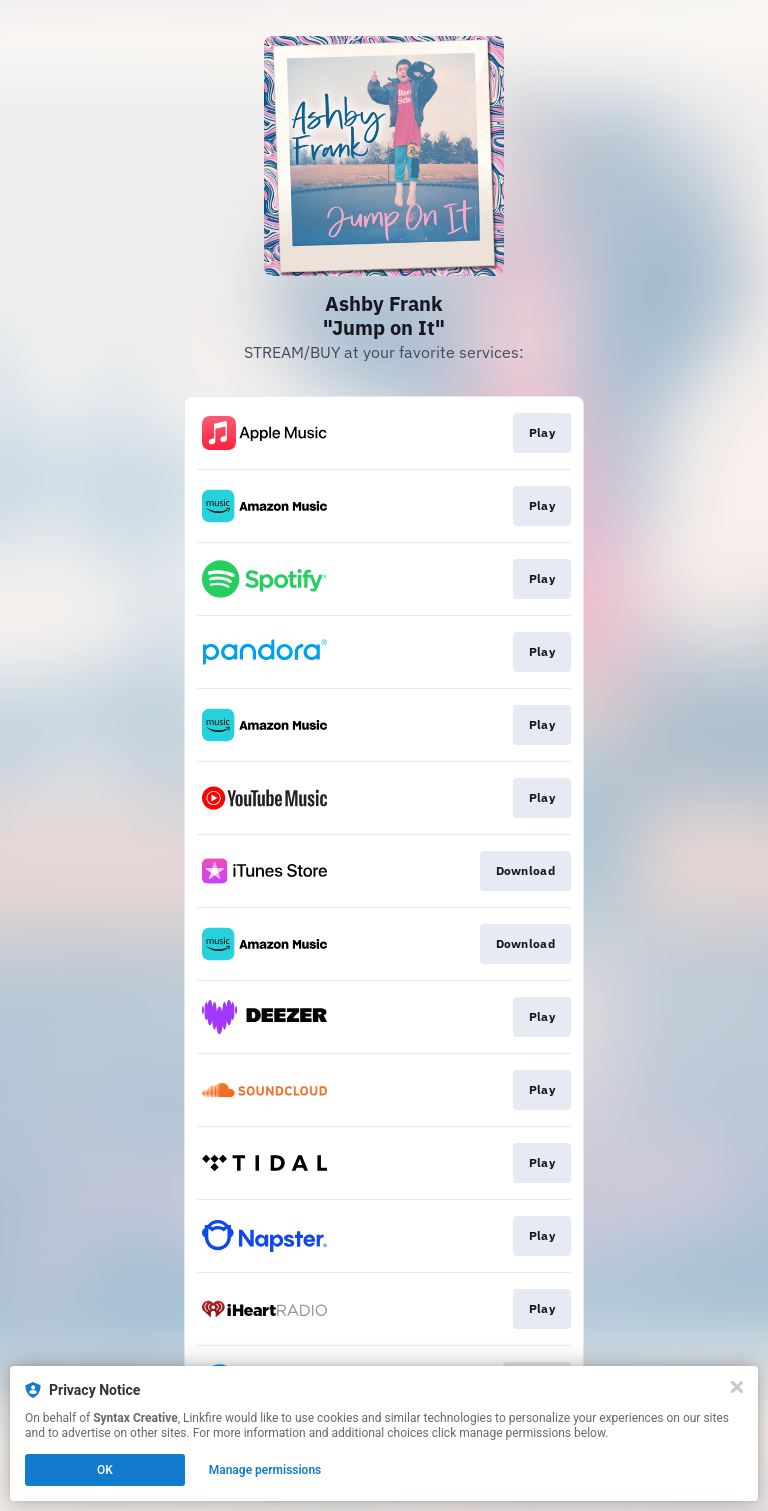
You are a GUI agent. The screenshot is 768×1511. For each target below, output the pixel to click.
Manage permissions (265, 1470)
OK (105, 1470)
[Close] (737, 1387)
